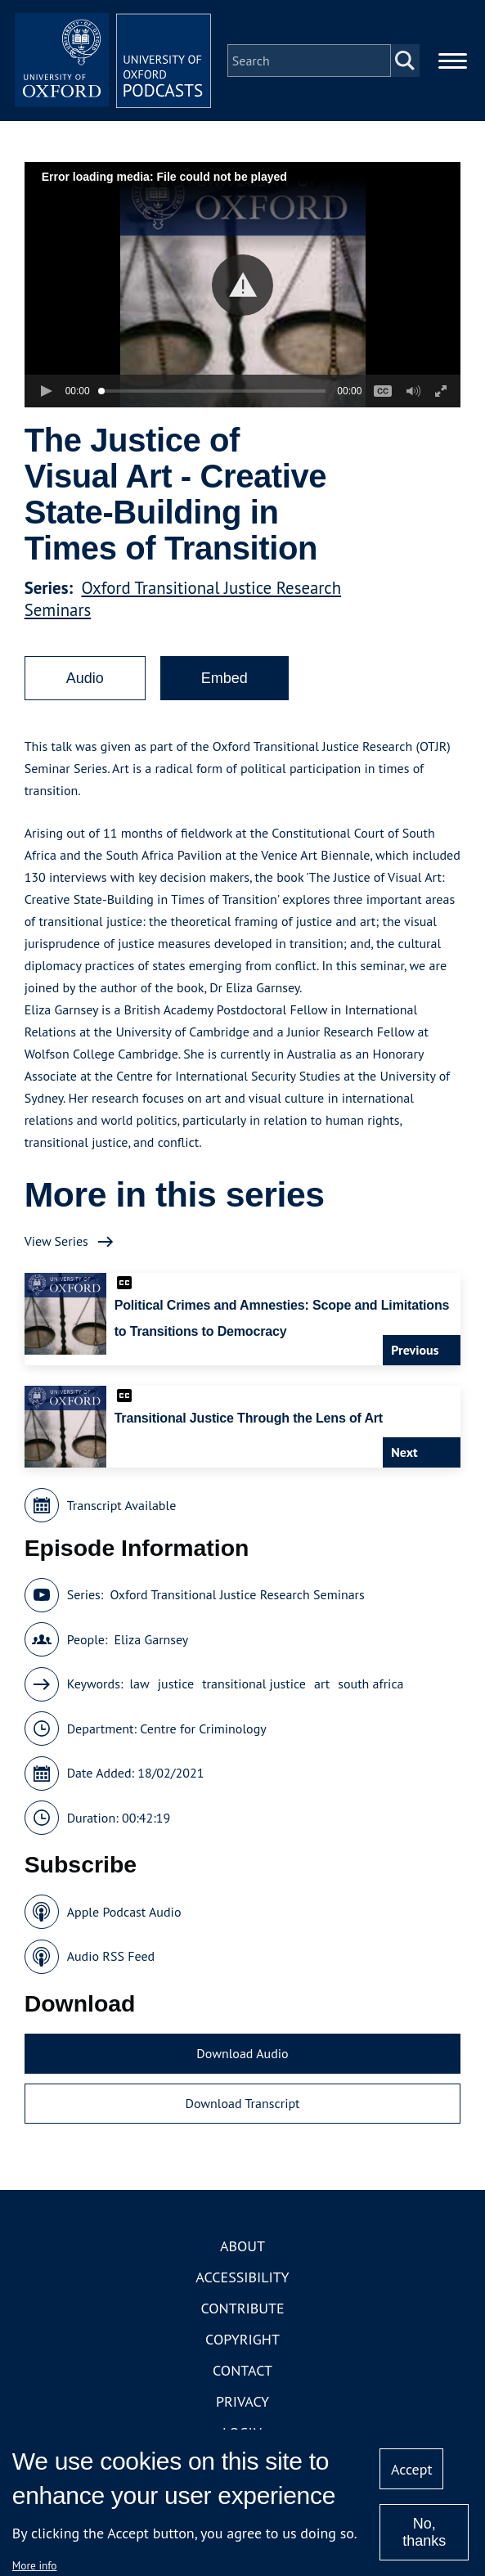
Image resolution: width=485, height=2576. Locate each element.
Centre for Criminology (203, 1728)
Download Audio (242, 2053)
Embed (224, 678)
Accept (412, 2469)
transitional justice (254, 1683)
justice (176, 1683)
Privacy (242, 2401)
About (242, 2246)
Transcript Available (122, 1505)
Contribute (242, 2308)
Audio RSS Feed (111, 1956)
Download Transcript (242, 2103)
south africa (370, 1683)
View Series (56, 1241)
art (322, 1683)
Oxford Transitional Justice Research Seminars (237, 1594)
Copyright (242, 2339)
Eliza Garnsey (152, 1639)
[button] (242, 285)
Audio (85, 678)
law (139, 1683)
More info (34, 2565)
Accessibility (242, 2277)
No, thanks (424, 2532)
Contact (242, 2370)
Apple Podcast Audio (124, 1912)
